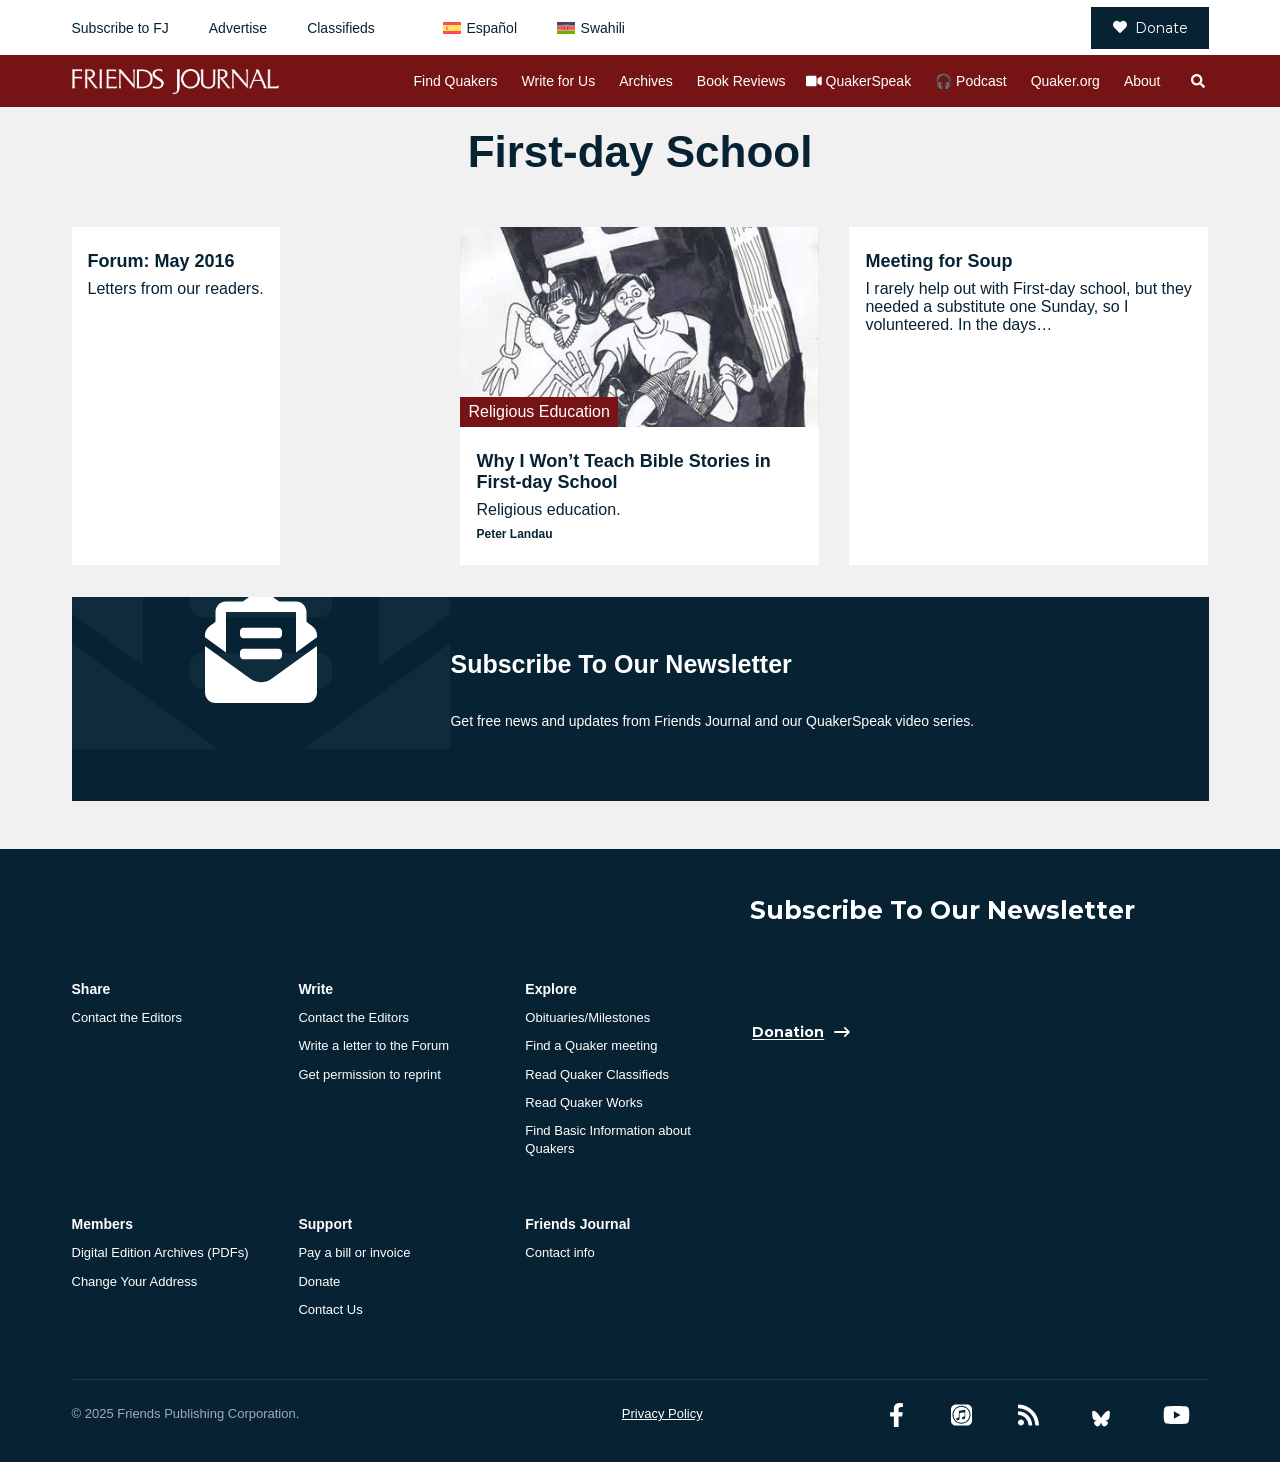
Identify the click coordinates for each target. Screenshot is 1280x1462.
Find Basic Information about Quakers (607, 1139)
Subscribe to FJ (120, 28)
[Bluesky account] (1101, 1415)
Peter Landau (514, 534)
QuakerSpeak (869, 81)
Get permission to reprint (369, 1074)
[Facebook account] (896, 1415)
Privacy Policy (662, 1413)
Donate (1150, 28)
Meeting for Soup (938, 261)
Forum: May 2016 (161, 261)
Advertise (238, 28)
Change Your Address (135, 1281)
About (1142, 81)
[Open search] (1197, 81)
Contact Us (330, 1309)
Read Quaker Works (584, 1102)
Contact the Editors (127, 1017)
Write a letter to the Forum (373, 1045)
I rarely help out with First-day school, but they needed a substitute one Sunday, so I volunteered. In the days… (1028, 306)
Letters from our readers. (176, 288)
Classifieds (341, 28)
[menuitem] (480, 27)
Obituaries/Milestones (587, 1017)
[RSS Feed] (1028, 1415)
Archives (646, 81)
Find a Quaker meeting (591, 1045)
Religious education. (548, 509)
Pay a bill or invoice (354, 1252)
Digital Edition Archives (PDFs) (160, 1252)
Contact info (559, 1252)
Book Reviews (741, 81)
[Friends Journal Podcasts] (961, 1415)
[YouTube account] (1176, 1415)
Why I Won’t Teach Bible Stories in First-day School (623, 471)
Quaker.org (1065, 81)
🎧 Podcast (970, 81)
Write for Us (559, 81)
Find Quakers (455, 81)
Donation (788, 1033)
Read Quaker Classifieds (597, 1074)
